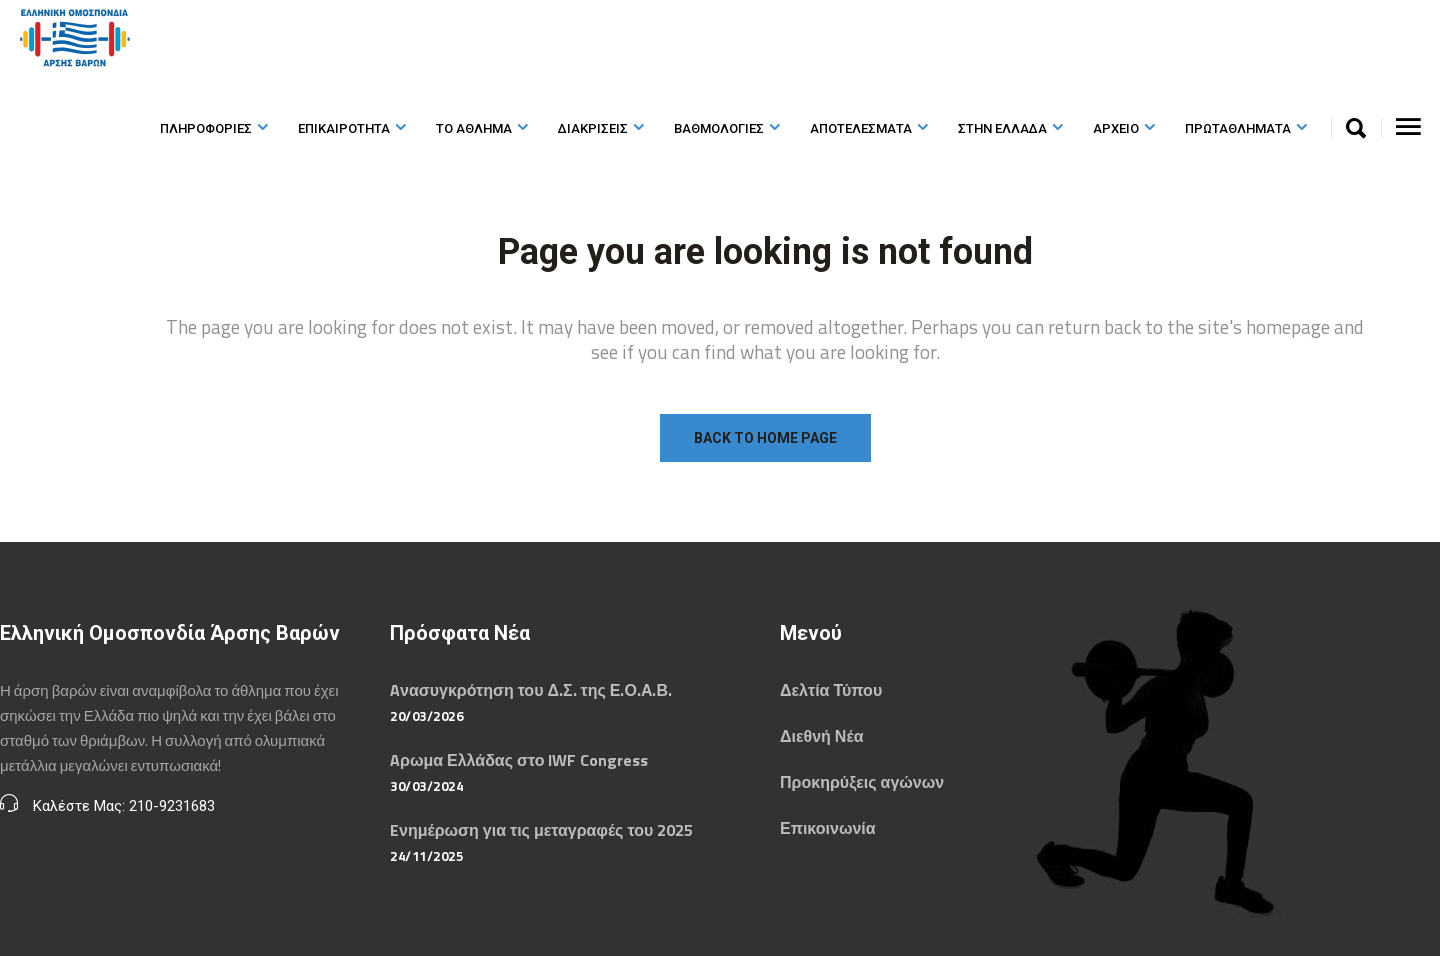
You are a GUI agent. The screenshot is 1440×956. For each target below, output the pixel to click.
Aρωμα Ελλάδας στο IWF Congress (519, 760)
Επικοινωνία (828, 828)
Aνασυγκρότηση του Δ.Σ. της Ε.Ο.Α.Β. (531, 690)
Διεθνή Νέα (821, 736)
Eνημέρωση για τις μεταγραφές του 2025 (541, 830)
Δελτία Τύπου (831, 690)
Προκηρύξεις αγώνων (862, 782)
